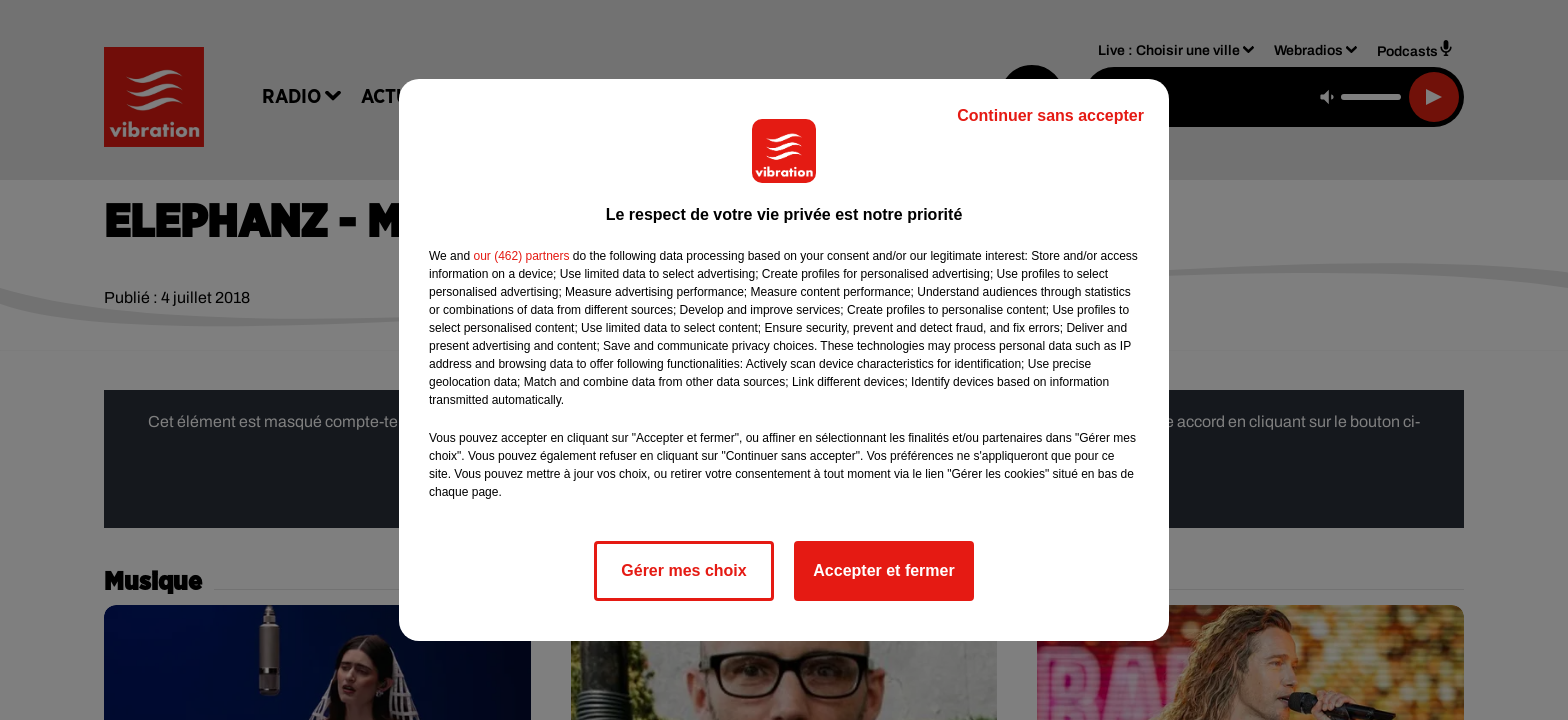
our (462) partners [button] (521, 256)
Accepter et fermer (883, 570)
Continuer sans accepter (1050, 115)
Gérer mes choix (683, 570)
